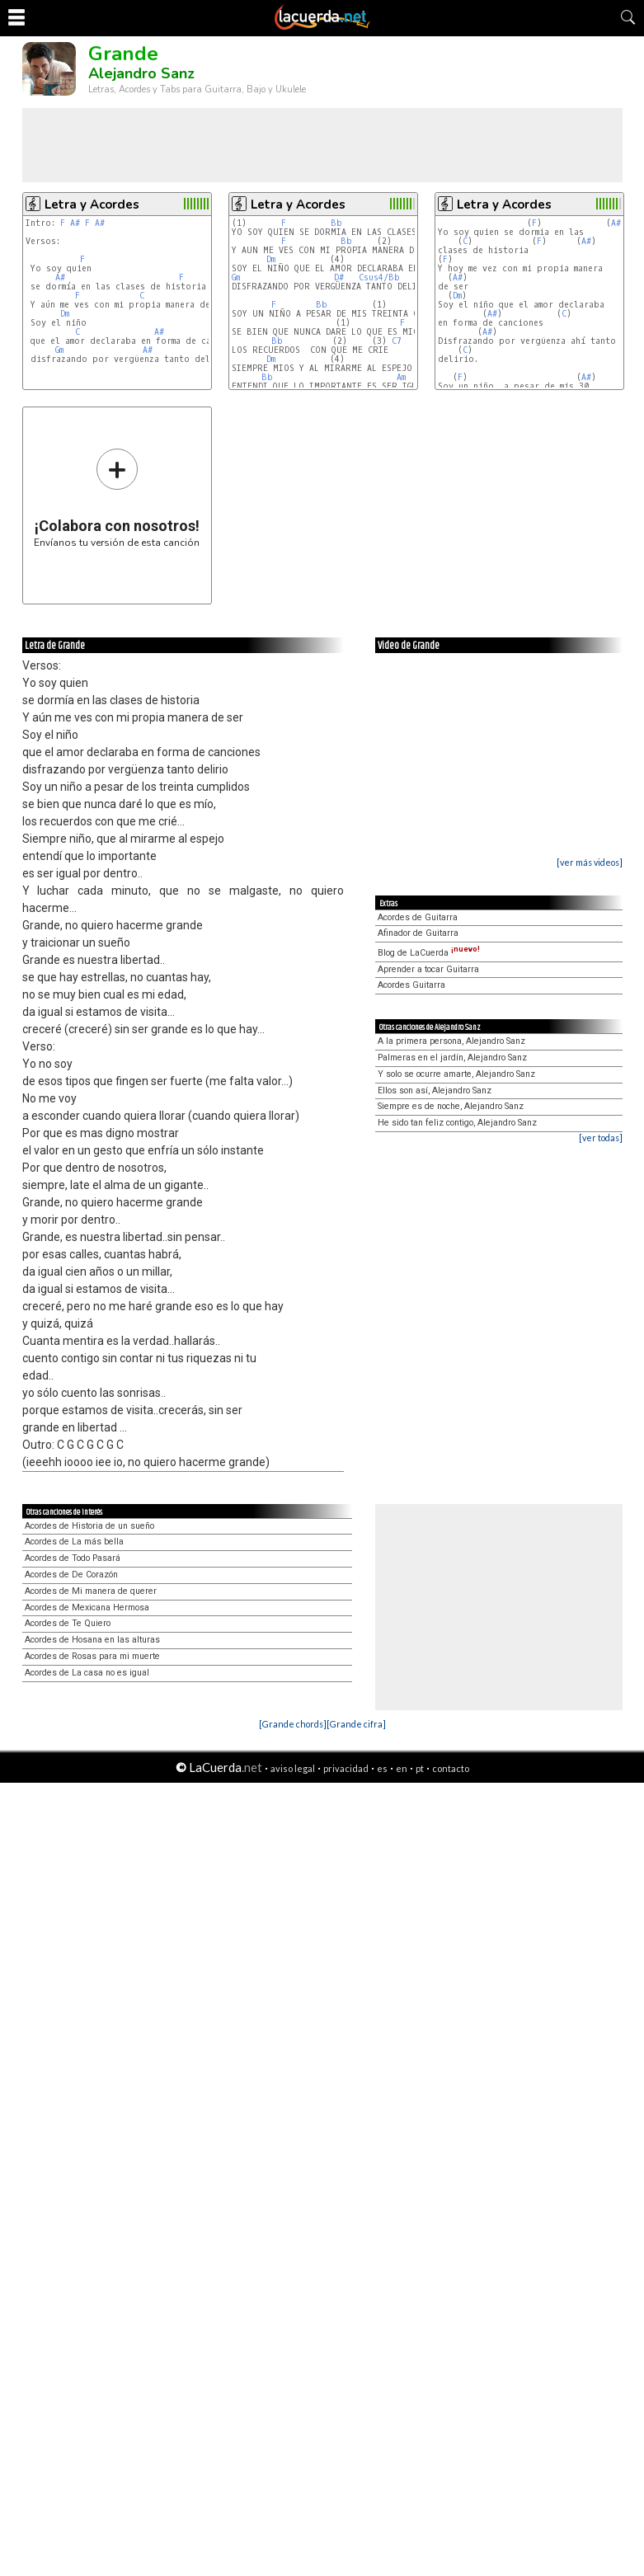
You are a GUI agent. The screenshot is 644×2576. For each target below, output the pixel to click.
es (382, 1768)
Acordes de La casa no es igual (87, 1672)
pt (420, 1768)
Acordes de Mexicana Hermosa (87, 1607)
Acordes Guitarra (411, 985)
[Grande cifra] (356, 1723)
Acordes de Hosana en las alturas (92, 1639)
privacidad (346, 1768)
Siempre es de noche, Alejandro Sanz (451, 1106)
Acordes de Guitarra (418, 917)
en (401, 1768)
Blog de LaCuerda (429, 952)
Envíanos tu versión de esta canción (117, 497)
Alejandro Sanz (141, 73)
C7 (397, 341)
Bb (336, 223)
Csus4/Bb (379, 277)
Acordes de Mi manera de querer (91, 1591)
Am (401, 377)
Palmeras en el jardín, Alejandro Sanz (452, 1057)
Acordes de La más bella (74, 1541)
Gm (59, 350)
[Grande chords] (293, 1723)
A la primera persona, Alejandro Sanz (451, 1041)
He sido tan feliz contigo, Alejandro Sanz (457, 1122)
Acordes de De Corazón (71, 1574)
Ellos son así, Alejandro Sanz (434, 1090)
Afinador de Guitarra (418, 933)
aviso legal (292, 1768)
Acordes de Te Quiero (67, 1623)
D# (339, 277)
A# (75, 223)
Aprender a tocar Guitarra (428, 969)
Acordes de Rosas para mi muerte (92, 1656)
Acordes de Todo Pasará (72, 1558)
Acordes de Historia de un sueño (89, 1526)
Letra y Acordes (92, 204)
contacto (450, 1768)
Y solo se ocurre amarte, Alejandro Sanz (456, 1074)
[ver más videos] (590, 862)
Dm (64, 313)
